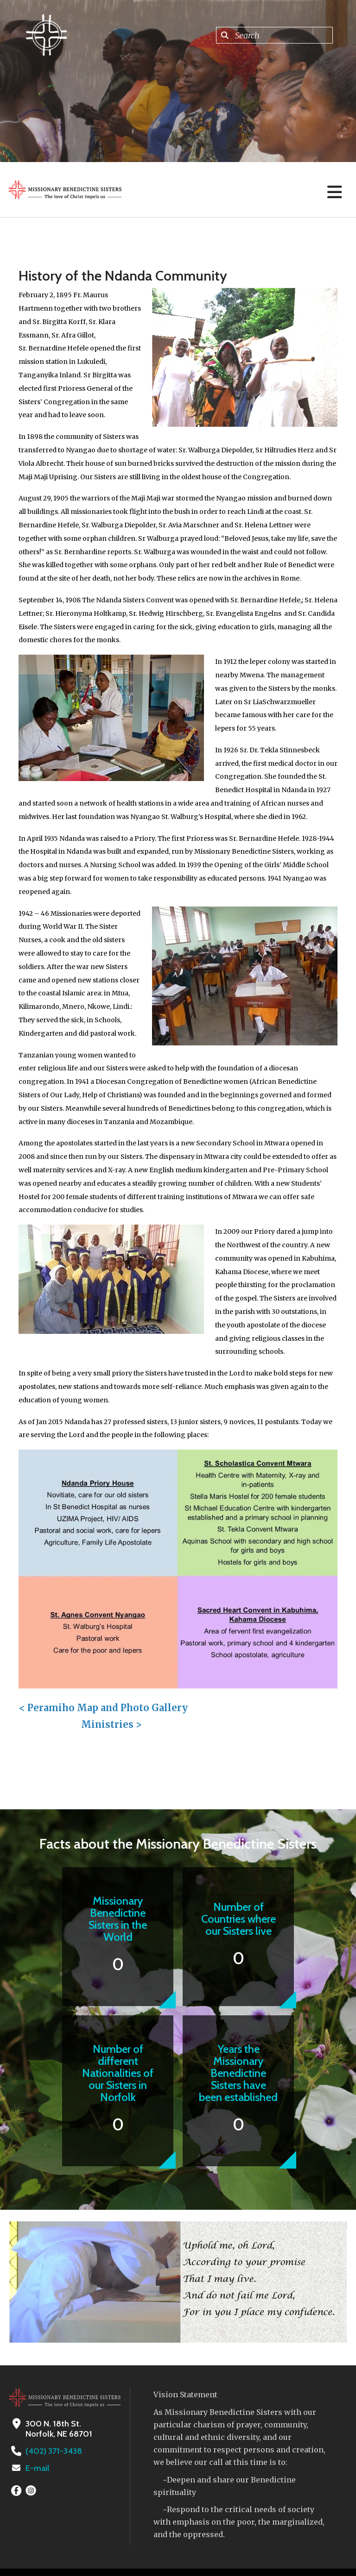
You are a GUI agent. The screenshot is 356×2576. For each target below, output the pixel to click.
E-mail (37, 2468)
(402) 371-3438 (53, 2451)
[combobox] (274, 35)
